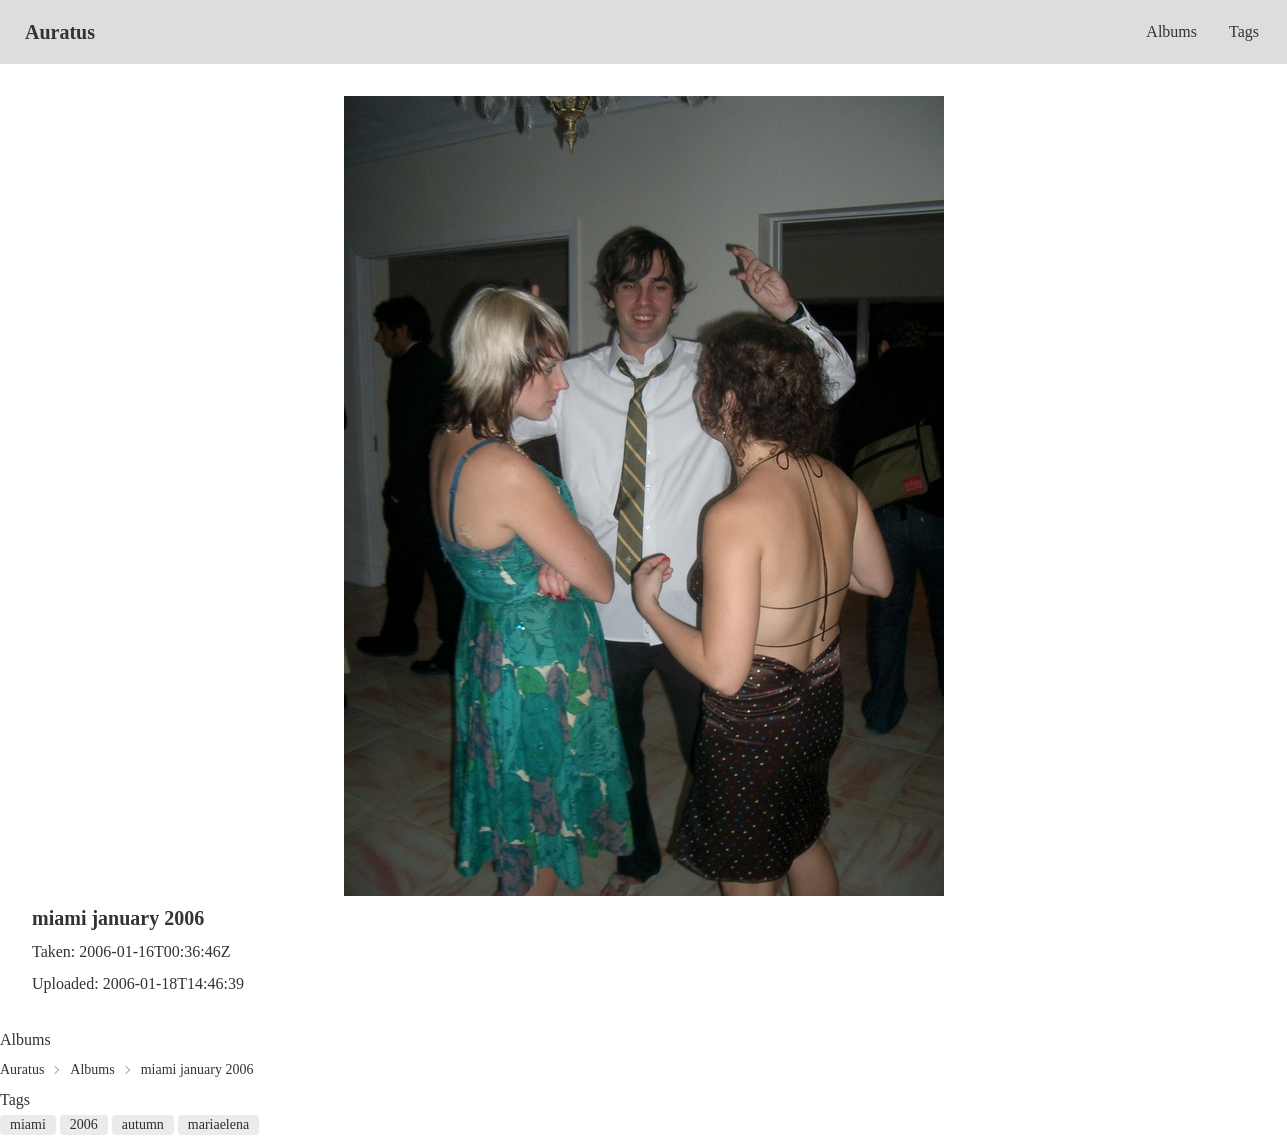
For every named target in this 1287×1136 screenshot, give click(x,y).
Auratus (60, 32)
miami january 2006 (197, 1069)
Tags (1244, 31)
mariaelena (218, 1124)
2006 (84, 1124)
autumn (143, 1124)
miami (28, 1124)
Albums (1171, 31)
